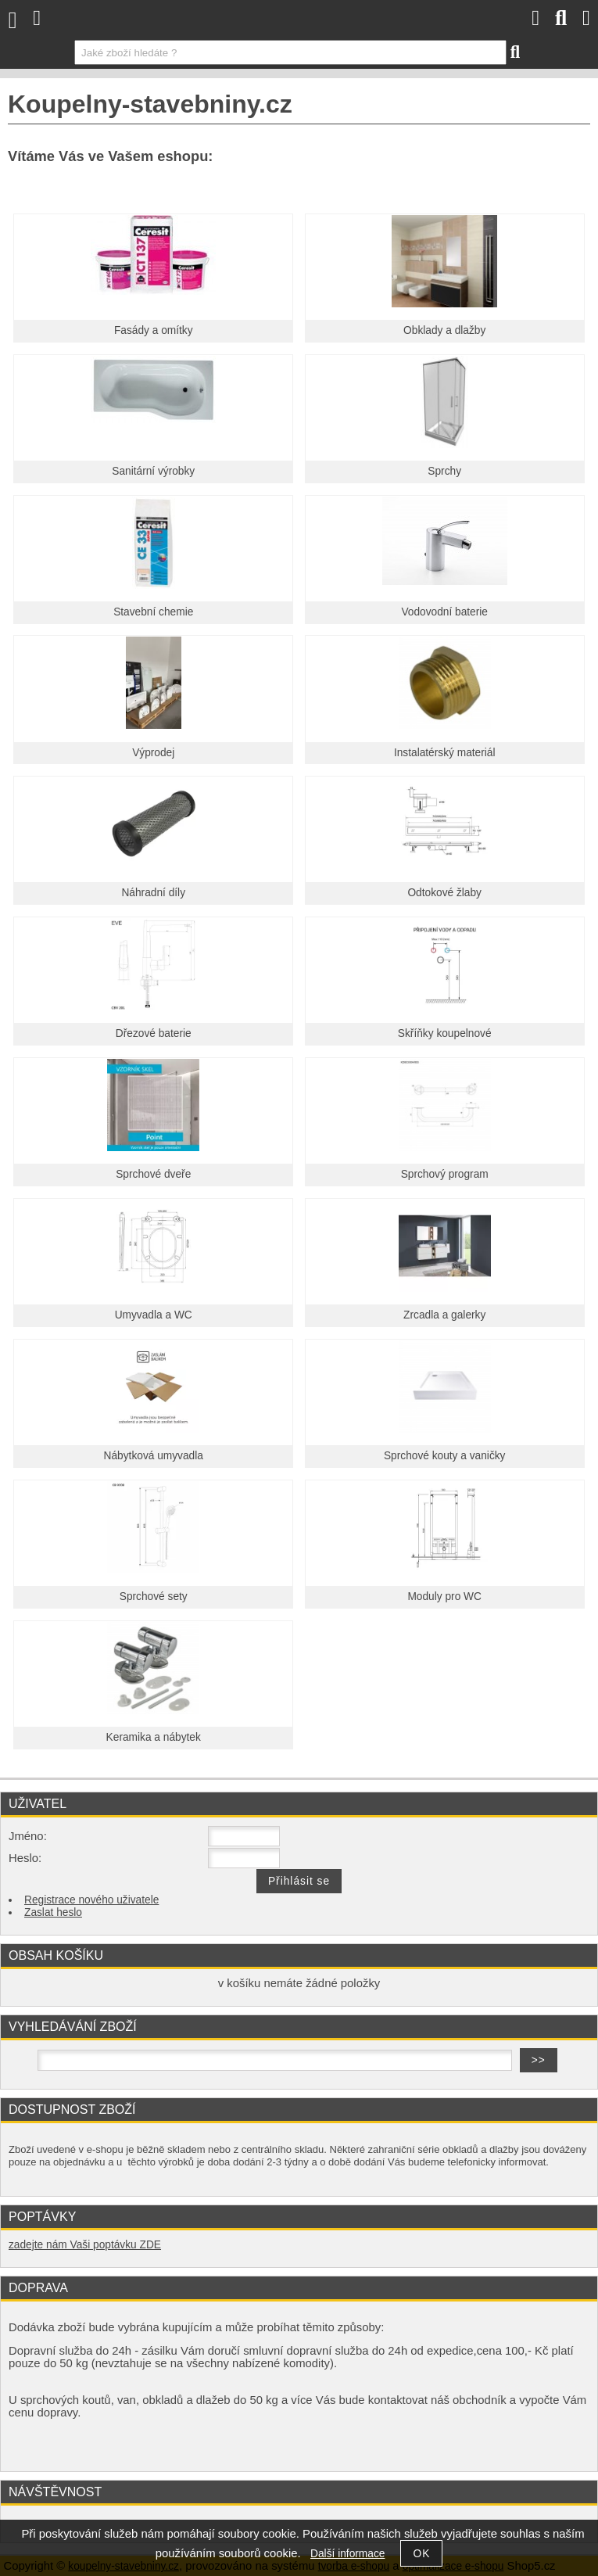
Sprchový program (445, 1174)
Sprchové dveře (153, 1174)
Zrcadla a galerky (444, 1315)
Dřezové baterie (154, 1033)
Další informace (347, 2554)
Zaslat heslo (53, 1912)
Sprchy (444, 471)
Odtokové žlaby (444, 893)
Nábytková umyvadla (153, 1456)
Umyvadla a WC (153, 1315)
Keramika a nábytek (153, 1737)
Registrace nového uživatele (91, 1900)
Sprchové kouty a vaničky (445, 1456)
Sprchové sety (154, 1596)
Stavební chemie (153, 612)
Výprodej (153, 753)
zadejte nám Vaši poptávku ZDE (85, 2245)
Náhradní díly (153, 893)
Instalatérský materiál (445, 753)
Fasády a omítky (153, 330)
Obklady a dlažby (444, 330)
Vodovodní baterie (444, 612)
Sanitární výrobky (153, 471)
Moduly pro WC (444, 1596)
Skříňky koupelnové (445, 1033)
